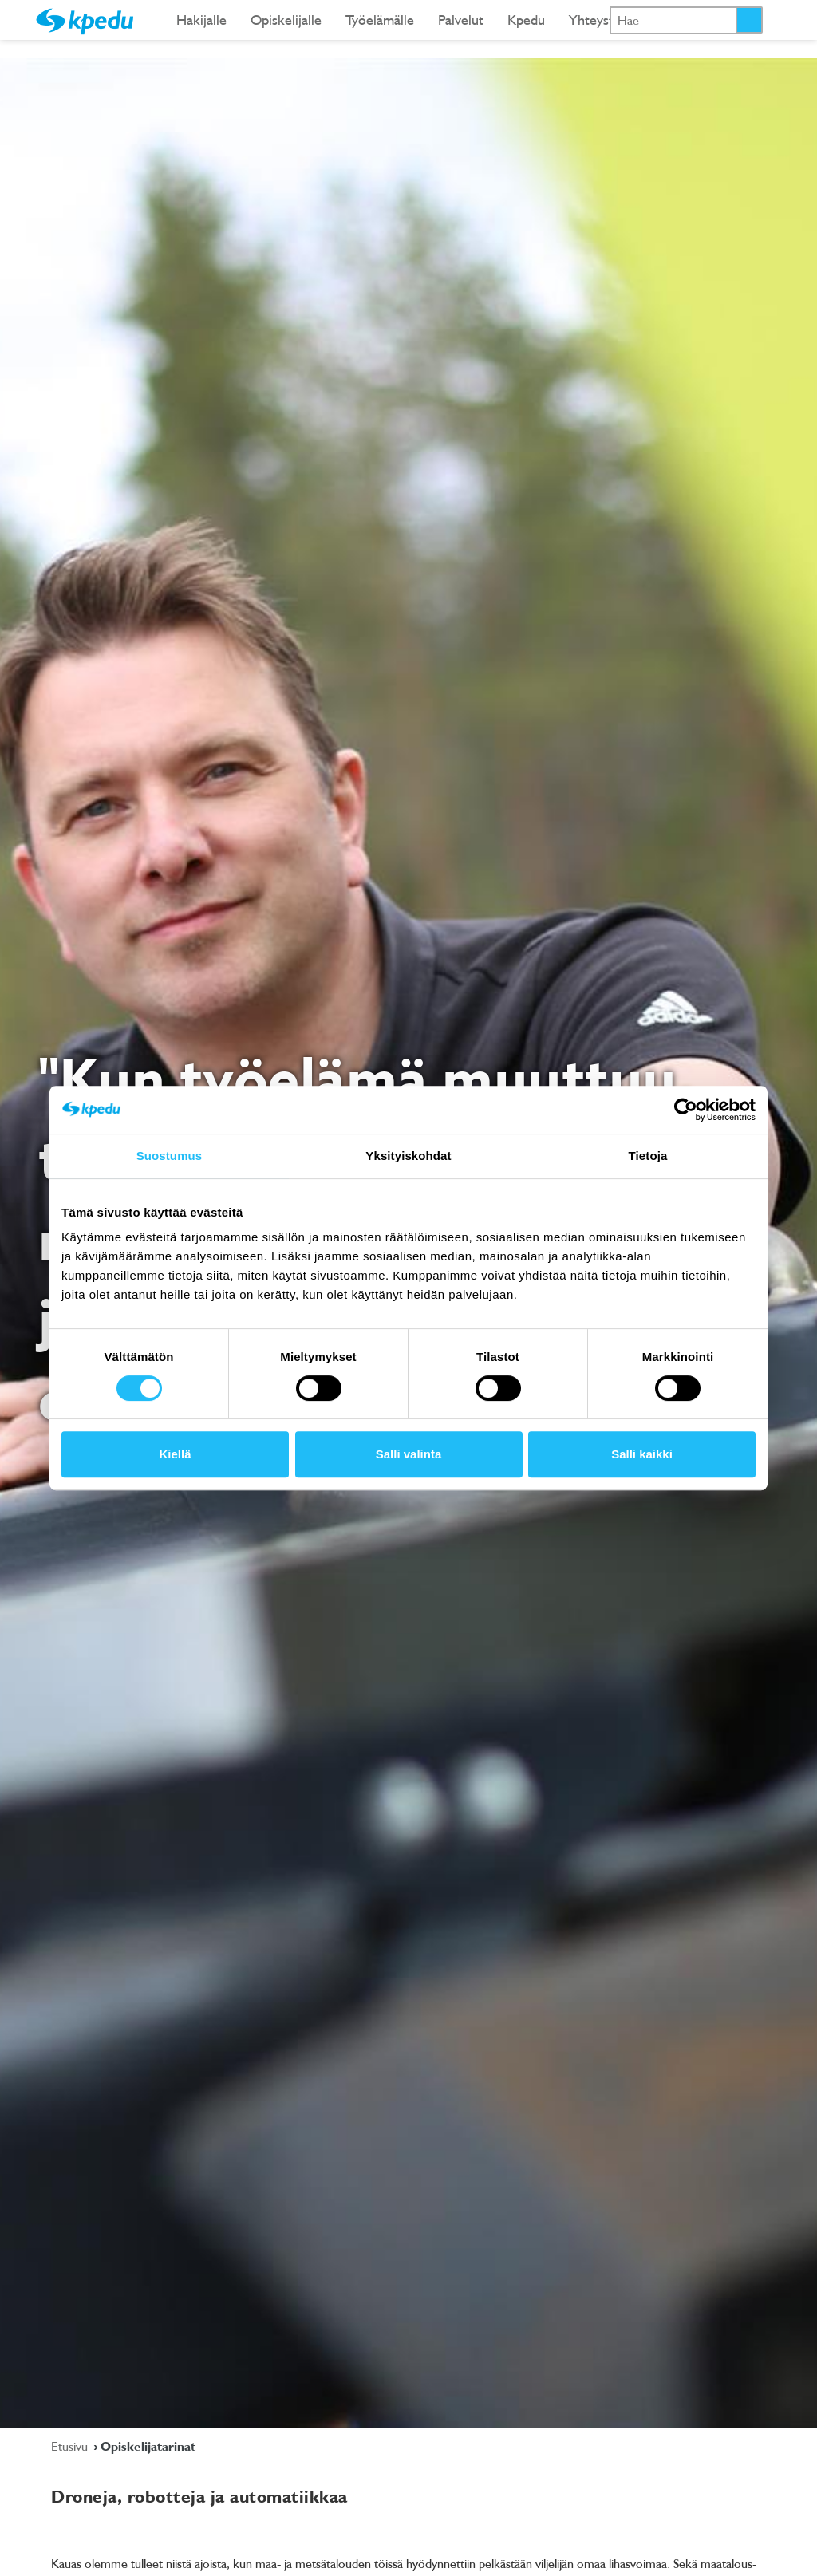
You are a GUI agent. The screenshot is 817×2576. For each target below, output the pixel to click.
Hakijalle (201, 19)
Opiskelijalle (286, 19)
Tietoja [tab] (648, 1155)
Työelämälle (379, 19)
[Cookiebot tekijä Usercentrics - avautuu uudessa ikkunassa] (686, 1110)
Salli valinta (409, 1454)
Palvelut (460, 19)
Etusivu (71, 2446)
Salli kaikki (642, 1454)
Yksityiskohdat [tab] (408, 1155)
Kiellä (175, 1454)
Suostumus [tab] (169, 1155)
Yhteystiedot (606, 19)
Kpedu (526, 19)
